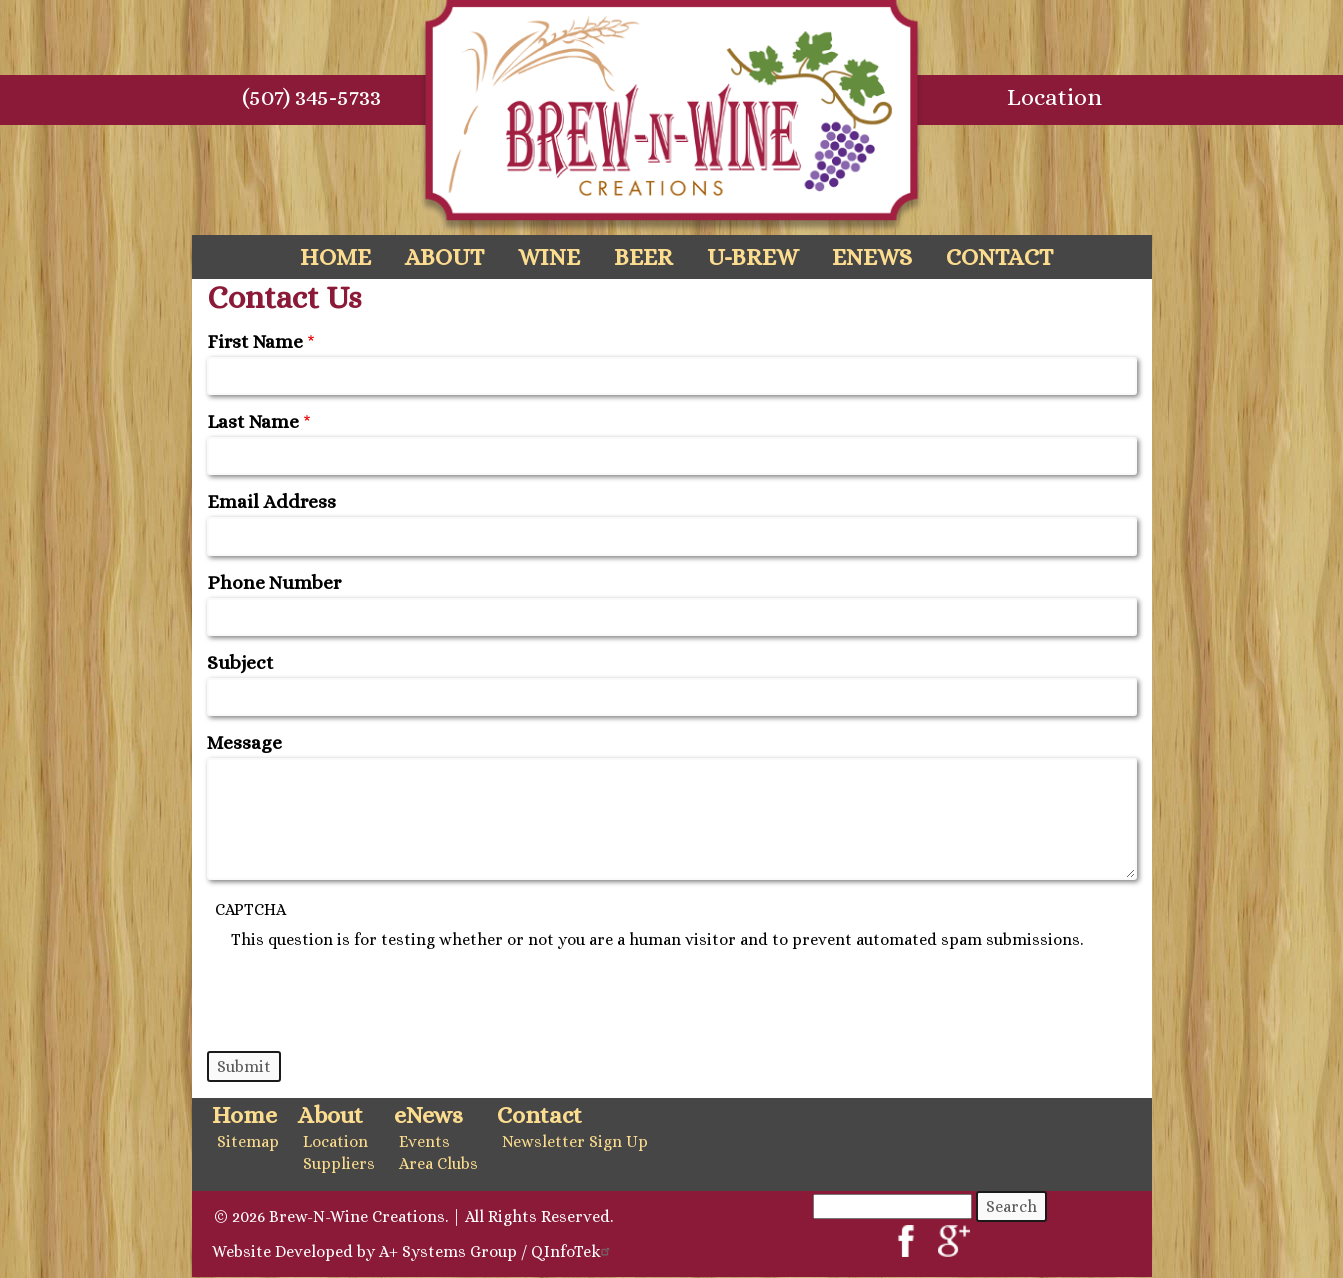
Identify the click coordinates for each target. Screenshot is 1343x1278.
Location (1054, 97)
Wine (549, 257)
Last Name (253, 421)
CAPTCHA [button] (250, 909)
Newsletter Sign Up (575, 1141)
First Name (255, 341)
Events (424, 1141)
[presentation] (383, 988)
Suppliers (339, 1163)
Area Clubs (438, 1163)
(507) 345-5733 (311, 97)
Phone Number (274, 582)
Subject (240, 662)
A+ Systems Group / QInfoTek (497, 1251)
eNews (872, 257)
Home (335, 257)
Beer (643, 257)
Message (244, 742)
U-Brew (752, 257)
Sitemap (248, 1141)
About (444, 257)
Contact (999, 257)
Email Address (271, 501)
